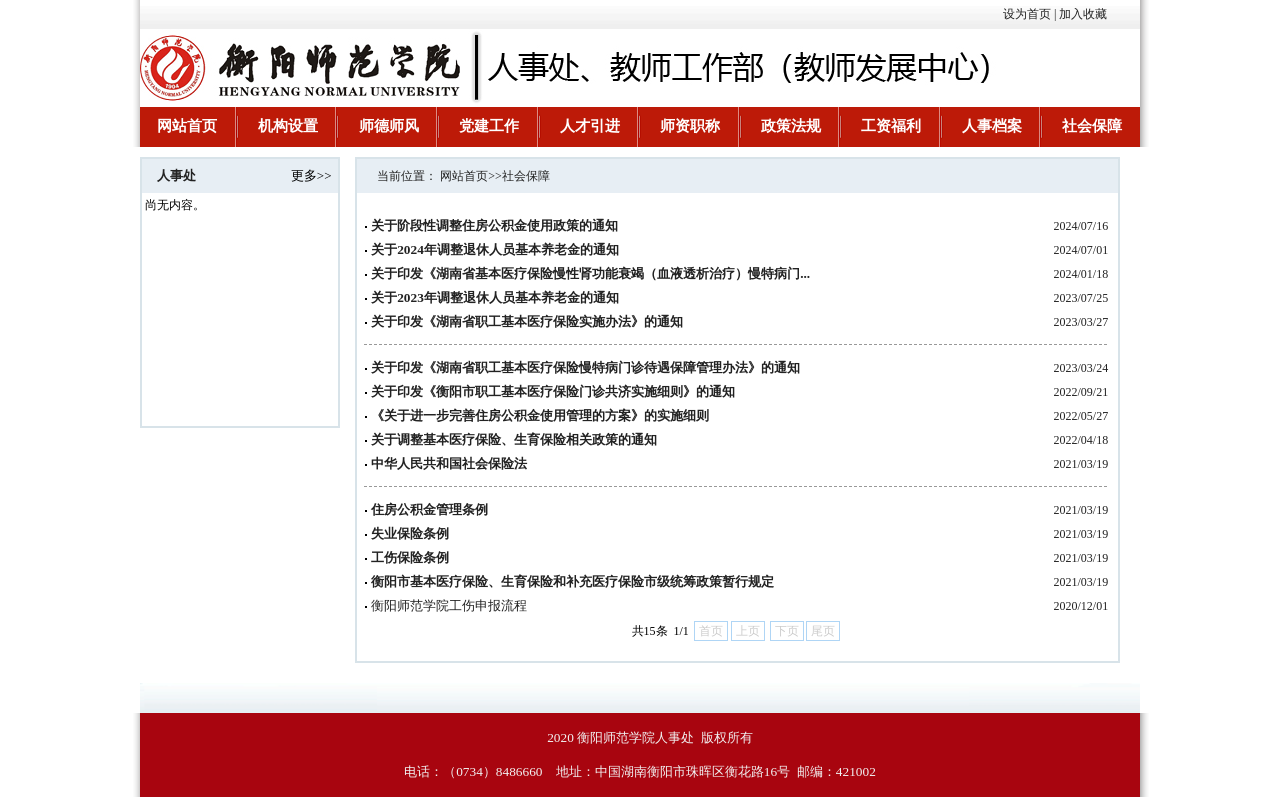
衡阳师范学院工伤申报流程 (449, 605)
